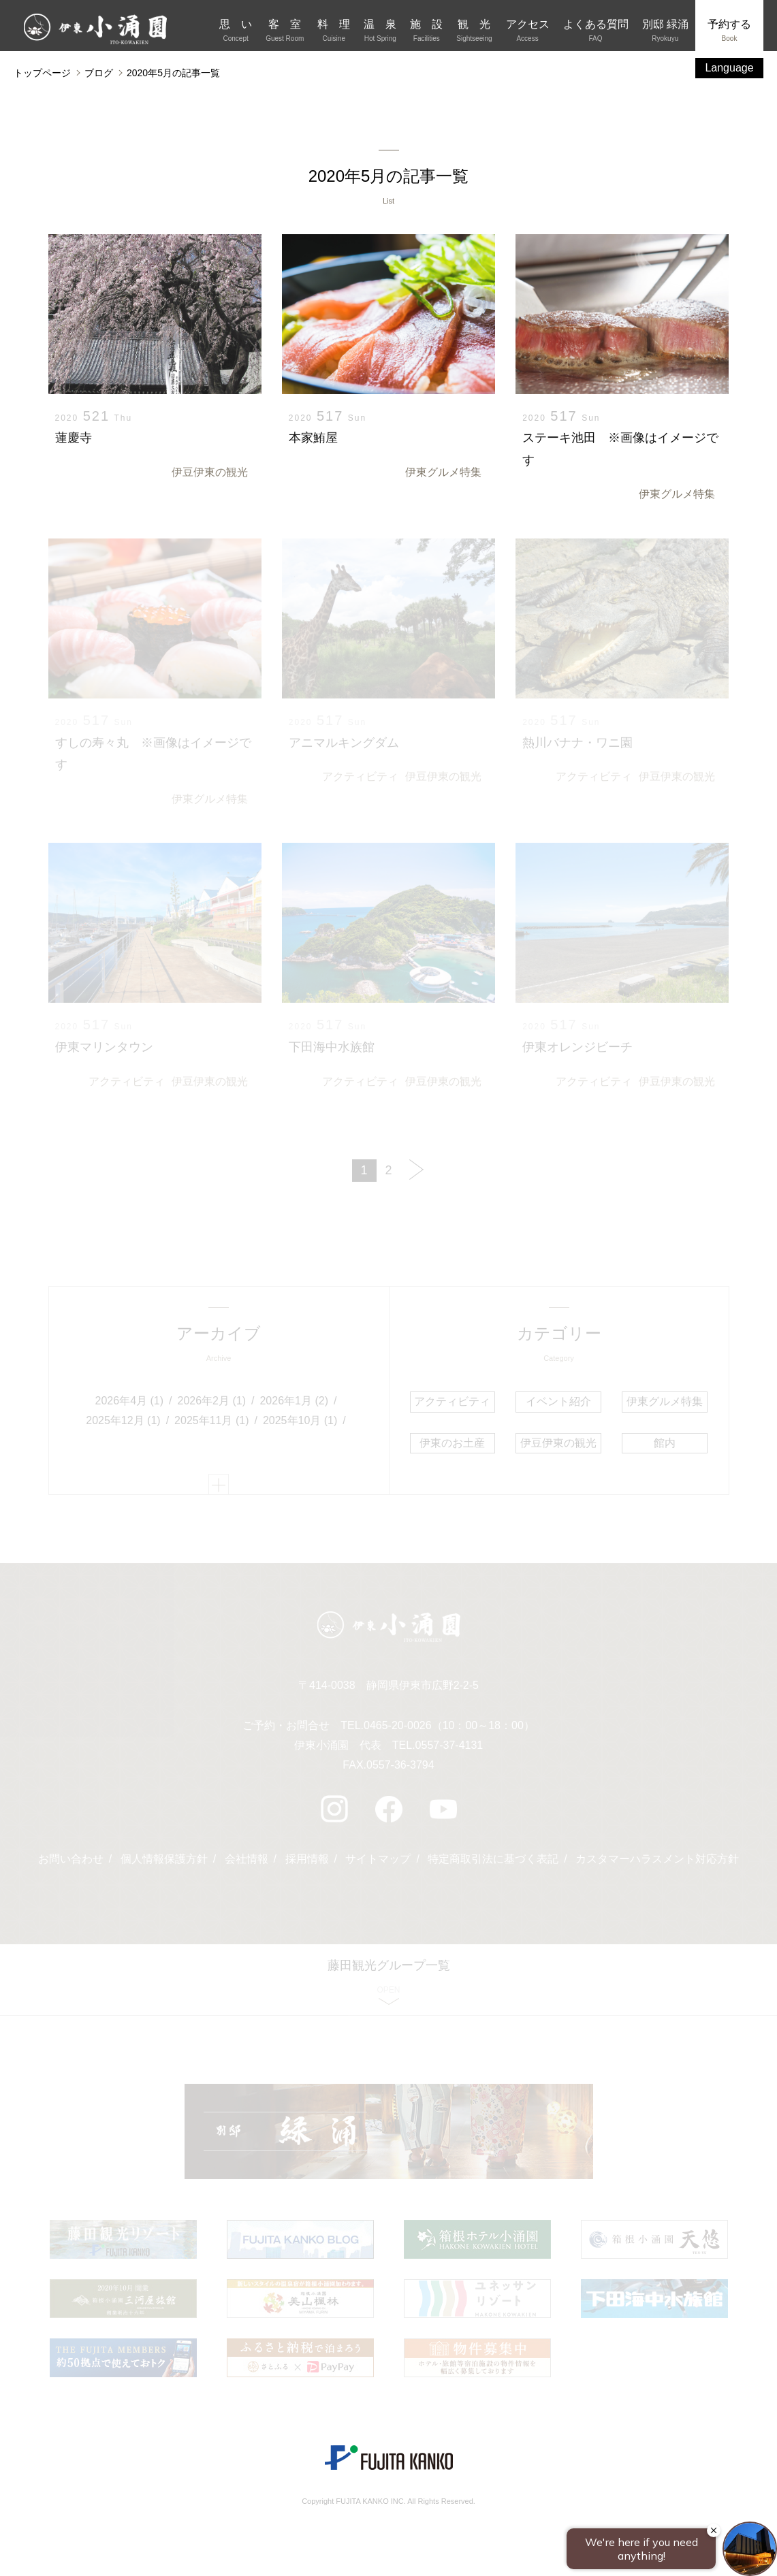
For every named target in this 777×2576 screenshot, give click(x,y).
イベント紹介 (558, 1401)
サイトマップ (378, 1859)
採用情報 (307, 1859)
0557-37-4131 (449, 1745)
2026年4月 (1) (129, 1400)
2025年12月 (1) (123, 1420)
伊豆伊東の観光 (210, 472)
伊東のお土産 (452, 1443)
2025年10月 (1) (300, 1420)
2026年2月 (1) (212, 1400)
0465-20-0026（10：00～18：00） (449, 1725)
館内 (665, 1443)
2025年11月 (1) (211, 1420)
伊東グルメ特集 (443, 472)
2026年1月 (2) (293, 1400)
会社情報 (246, 1859)
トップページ (42, 72)
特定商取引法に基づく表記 (493, 1859)
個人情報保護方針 (164, 1859)
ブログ (98, 72)
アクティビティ (360, 776)
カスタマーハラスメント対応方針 (657, 1859)
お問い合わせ (71, 1859)
